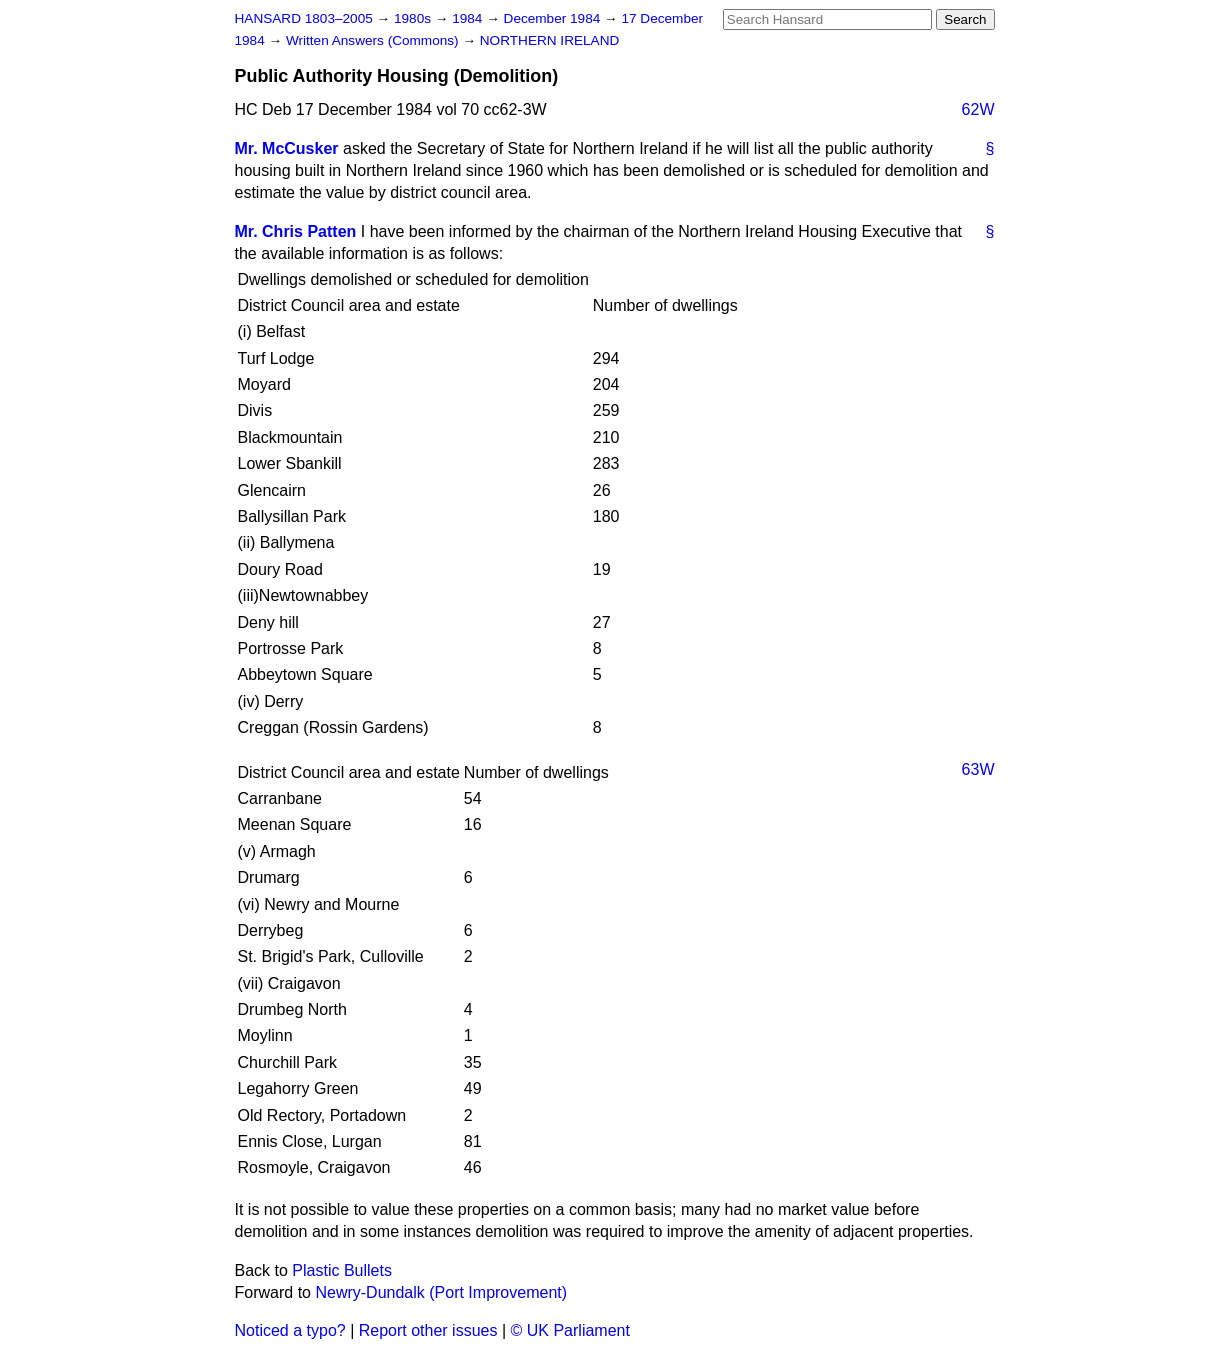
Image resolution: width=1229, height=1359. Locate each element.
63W (978, 769)
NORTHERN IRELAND (549, 40)
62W (978, 109)
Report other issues (428, 1330)
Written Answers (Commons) (374, 40)
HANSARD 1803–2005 (304, 18)
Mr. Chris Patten (296, 231)
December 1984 (554, 18)
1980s (414, 18)
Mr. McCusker (287, 148)
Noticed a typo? (290, 1330)
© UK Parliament (570, 1330)
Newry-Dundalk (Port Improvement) (441, 1292)
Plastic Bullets (342, 1270)
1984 (469, 18)
